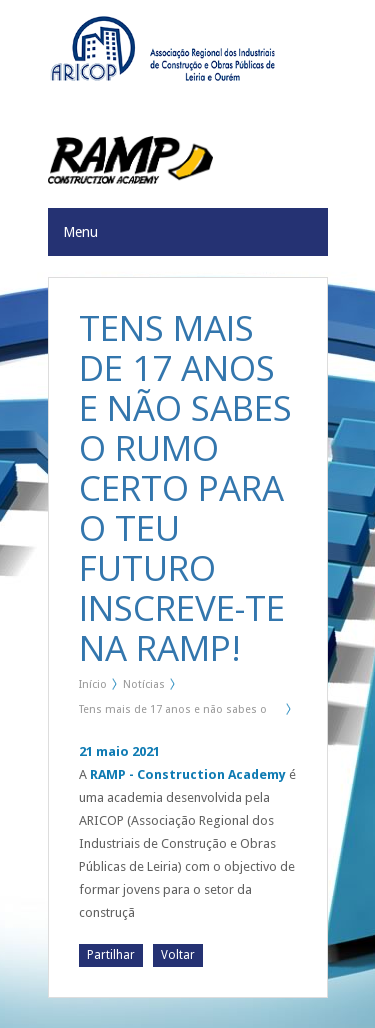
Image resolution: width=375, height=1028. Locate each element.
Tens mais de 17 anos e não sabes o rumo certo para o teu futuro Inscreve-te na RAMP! (178, 713)
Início (93, 684)
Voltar (178, 955)
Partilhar (111, 955)
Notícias (144, 684)
